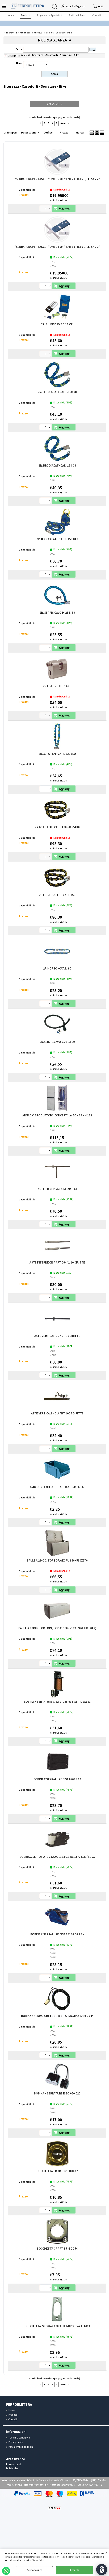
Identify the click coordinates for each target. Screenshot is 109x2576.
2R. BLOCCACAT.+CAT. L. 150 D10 (57, 539)
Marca (19, 63)
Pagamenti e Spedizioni (49, 15)
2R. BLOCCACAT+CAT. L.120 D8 (57, 392)
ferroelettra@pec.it (62, 2485)
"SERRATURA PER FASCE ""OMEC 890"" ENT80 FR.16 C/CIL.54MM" (57, 247)
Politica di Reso (77, 15)
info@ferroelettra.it (36, 2485)
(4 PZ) (52, 406)
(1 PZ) (52, 1130)
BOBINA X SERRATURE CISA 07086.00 (57, 1779)
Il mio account (13, 2464)
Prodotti (25, 15)
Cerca (18, 49)
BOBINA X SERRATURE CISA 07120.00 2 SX (57, 1934)
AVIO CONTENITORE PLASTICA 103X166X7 (57, 1487)
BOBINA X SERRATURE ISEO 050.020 (57, 2093)
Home (10, 15)
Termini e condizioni (19, 2437)
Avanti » (64, 123)
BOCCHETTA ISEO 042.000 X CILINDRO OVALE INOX (57, 2326)
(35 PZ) (53, 1501)
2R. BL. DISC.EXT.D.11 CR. (57, 324)
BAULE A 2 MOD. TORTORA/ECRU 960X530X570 (57, 1560)
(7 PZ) (52, 261)
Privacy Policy (38, 2560)
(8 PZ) (52, 1794)
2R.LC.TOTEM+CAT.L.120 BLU (57, 753)
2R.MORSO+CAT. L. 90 (57, 968)
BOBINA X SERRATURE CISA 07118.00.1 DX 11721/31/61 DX (57, 1856)
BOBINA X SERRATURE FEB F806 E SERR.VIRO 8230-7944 (57, 2016)
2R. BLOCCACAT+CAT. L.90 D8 (57, 465)
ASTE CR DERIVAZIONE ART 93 (57, 1189)
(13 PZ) (53, 2340)
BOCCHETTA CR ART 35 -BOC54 (57, 2248)
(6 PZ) (52, 2108)
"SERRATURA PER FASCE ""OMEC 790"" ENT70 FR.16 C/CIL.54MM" (57, 179)
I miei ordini (12, 2468)
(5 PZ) (52, 1056)
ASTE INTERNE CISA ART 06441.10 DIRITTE (57, 1262)
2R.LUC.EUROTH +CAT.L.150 (57, 895)
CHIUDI (106, 2552)
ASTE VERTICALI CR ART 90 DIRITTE (57, 1336)
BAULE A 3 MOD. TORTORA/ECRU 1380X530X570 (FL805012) (57, 1628)
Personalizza (34, 2570)
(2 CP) (52, 1350)
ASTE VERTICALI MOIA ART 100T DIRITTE (57, 1413)
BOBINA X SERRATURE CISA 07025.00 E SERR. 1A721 (57, 1701)
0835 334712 (14, 2485)
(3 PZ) (52, 627)
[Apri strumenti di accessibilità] (101, 2569)
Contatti (97, 15)
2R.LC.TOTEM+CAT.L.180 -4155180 (57, 827)
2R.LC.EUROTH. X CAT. (57, 686)
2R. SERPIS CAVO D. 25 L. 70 (57, 612)
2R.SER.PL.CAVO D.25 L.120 (57, 1042)
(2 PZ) (52, 480)
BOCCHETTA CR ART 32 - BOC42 (57, 2171)
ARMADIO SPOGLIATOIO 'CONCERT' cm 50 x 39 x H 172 (57, 1115)
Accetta (74, 2570)
